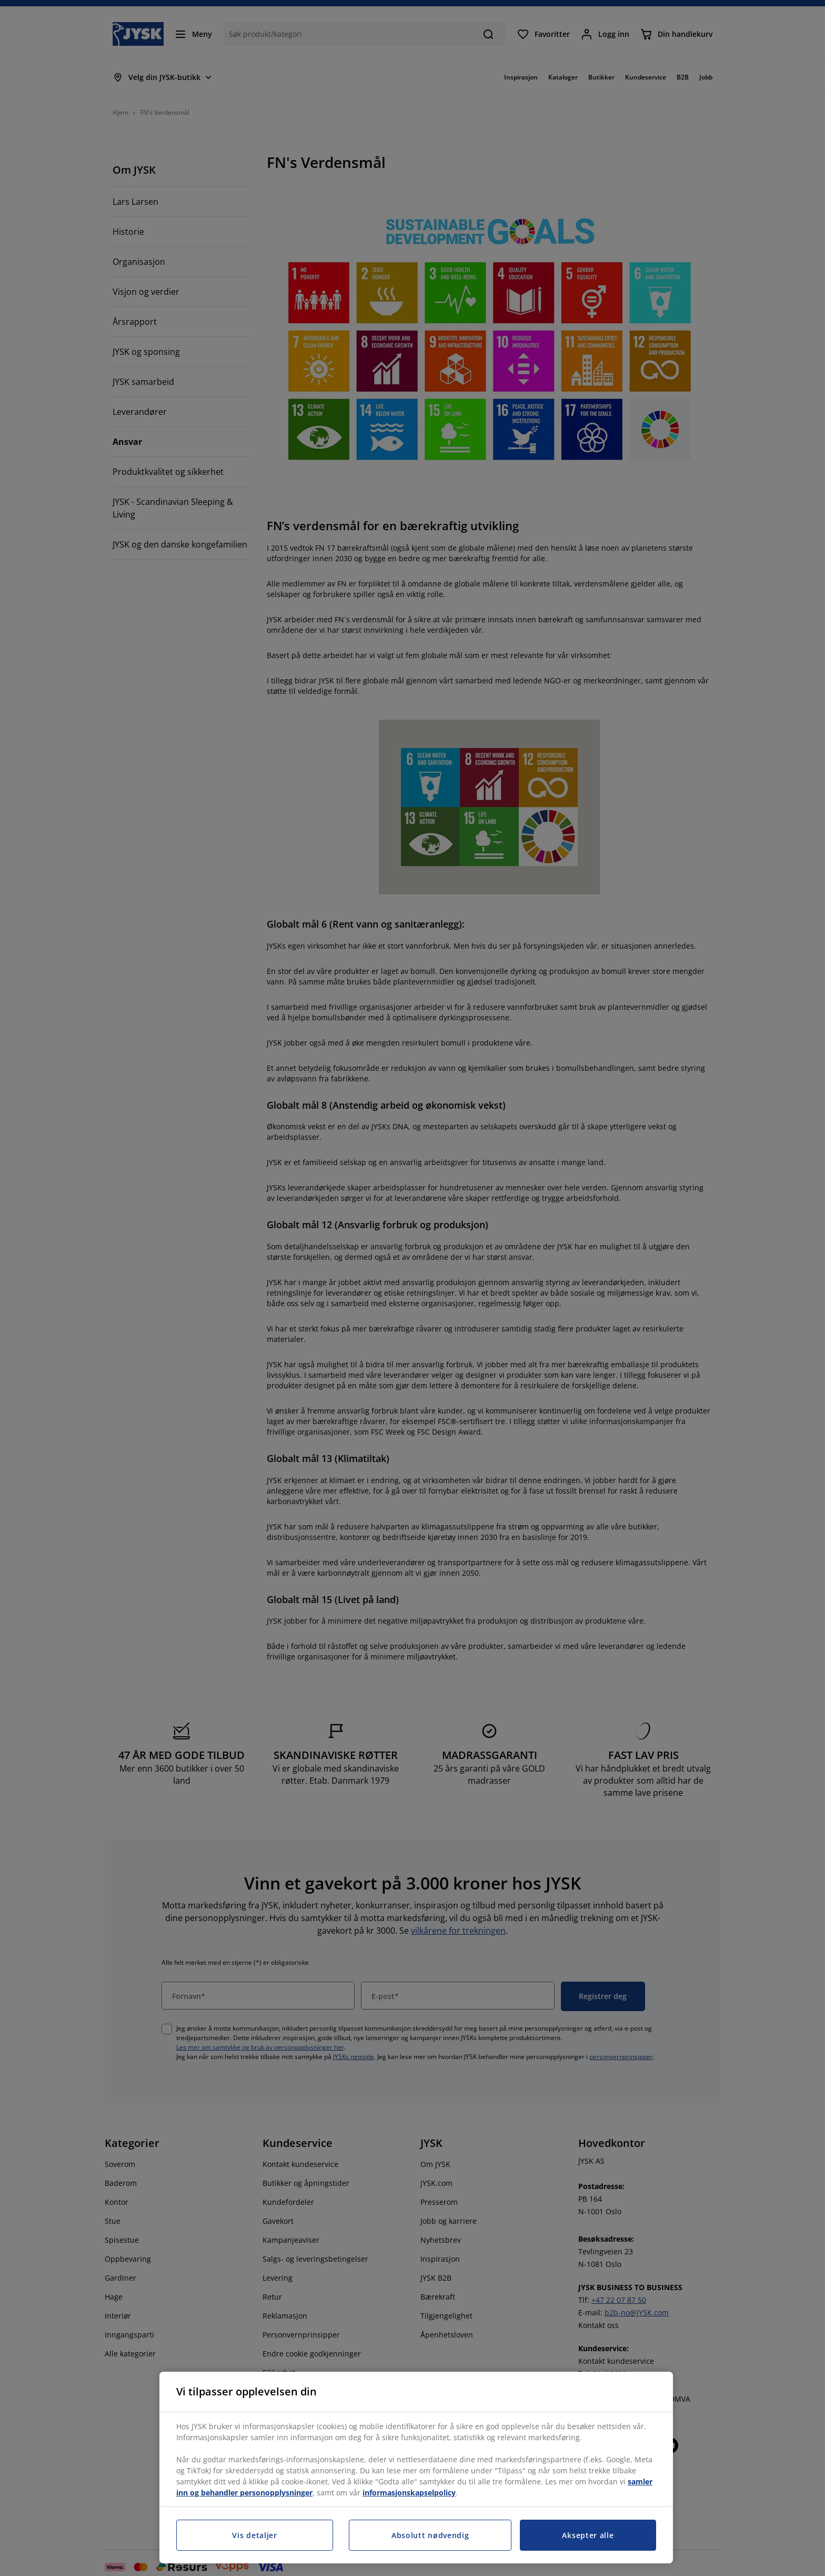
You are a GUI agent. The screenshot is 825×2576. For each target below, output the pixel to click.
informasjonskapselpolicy (409, 2493)
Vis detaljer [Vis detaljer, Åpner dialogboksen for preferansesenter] (254, 2535)
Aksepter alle (587, 2535)
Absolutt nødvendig (430, 2535)
